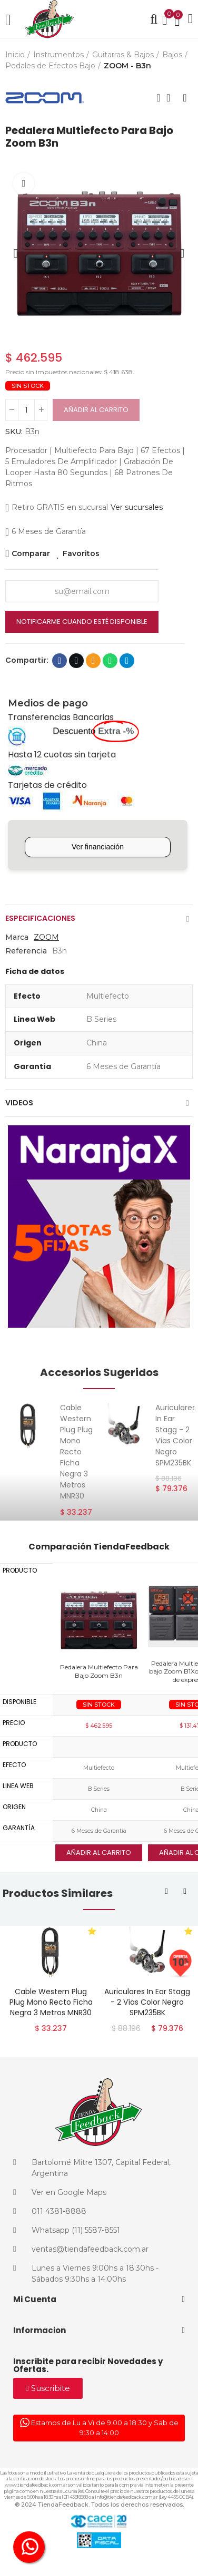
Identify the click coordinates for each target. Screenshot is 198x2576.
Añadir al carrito (96, 410)
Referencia (26, 951)
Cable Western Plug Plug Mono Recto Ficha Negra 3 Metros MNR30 (76, 1451)
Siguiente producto (185, 98)
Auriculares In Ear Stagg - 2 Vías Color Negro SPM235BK (175, 1435)
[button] (15, 253)
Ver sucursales (137, 507)
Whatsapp (110, 660)
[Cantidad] (26, 410)
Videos (19, 1102)
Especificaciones (40, 918)
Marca (16, 937)
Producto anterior (158, 98)
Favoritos (81, 553)
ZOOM (46, 937)
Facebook (60, 660)
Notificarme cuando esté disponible (81, 622)
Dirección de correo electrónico (93, 660)
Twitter (76, 660)
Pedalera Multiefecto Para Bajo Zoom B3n (99, 1671)
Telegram (127, 660)
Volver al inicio (171, 98)
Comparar (31, 553)
